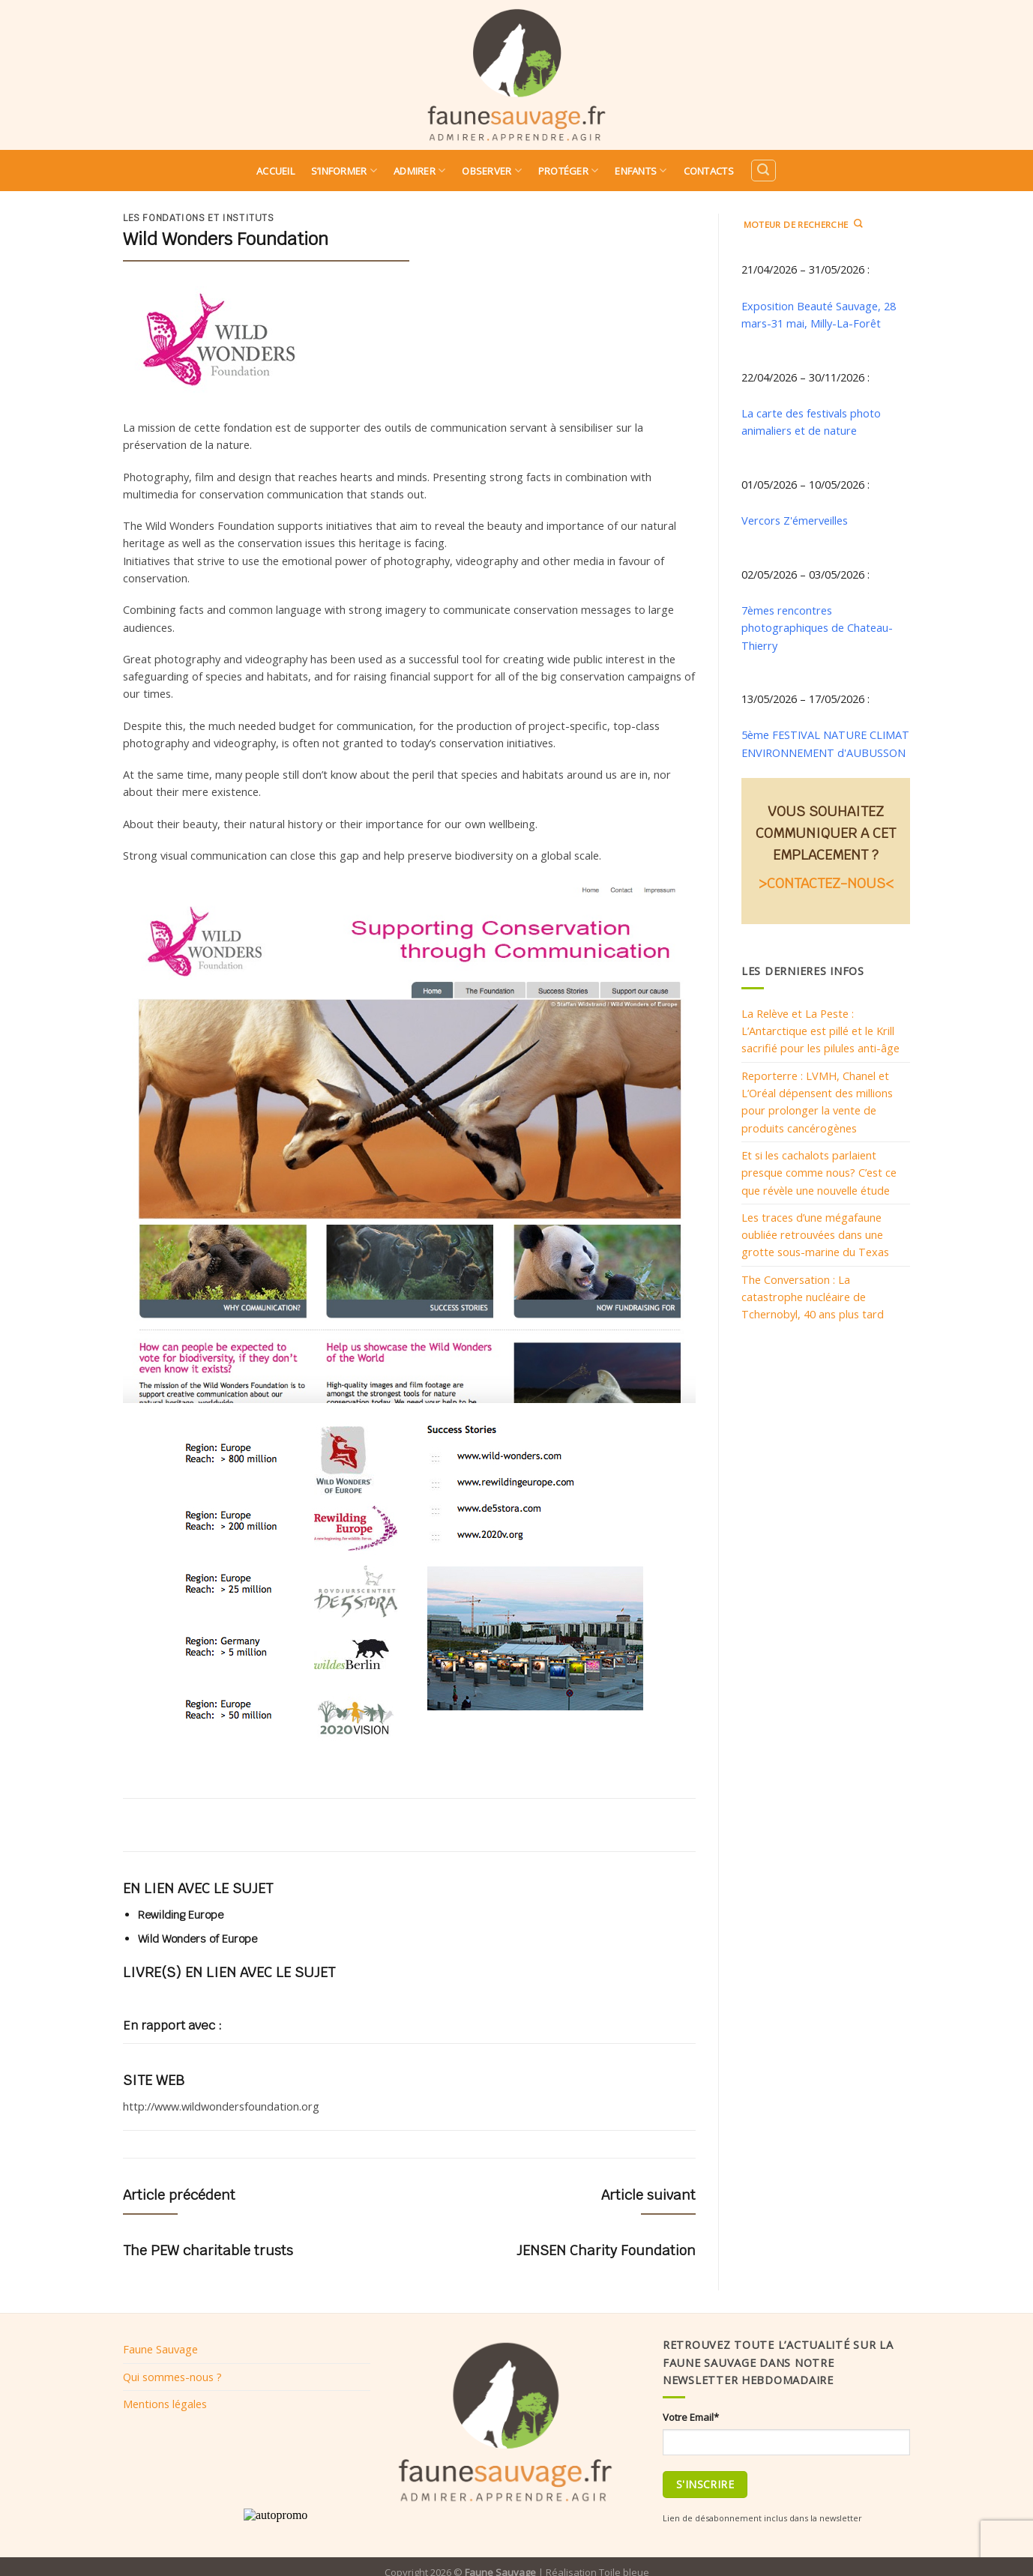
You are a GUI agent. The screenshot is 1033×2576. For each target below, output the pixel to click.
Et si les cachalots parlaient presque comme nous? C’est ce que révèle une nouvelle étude (819, 1172)
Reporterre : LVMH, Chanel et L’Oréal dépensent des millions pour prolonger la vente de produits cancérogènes (817, 1101)
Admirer (419, 170)
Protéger (568, 170)
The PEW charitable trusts (208, 2250)
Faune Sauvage (160, 2348)
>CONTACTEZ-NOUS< (826, 883)
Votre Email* (691, 2417)
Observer (492, 170)
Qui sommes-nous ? (172, 2376)
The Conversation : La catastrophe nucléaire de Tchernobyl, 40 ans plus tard (812, 1297)
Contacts (709, 171)
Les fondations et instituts (198, 218)
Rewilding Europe (180, 1914)
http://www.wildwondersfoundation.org (221, 2106)
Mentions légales (165, 2403)
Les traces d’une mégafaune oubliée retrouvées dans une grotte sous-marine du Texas (815, 1235)
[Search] (763, 170)
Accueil (275, 171)
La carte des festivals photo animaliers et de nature (811, 421)
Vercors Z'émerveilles (794, 520)
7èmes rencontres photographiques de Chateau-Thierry (817, 628)
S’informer (344, 170)
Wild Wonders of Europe (197, 1938)
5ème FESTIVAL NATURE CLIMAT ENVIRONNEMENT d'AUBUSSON (825, 743)
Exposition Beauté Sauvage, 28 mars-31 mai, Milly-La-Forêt (818, 314)
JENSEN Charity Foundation (606, 2250)
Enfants (640, 170)
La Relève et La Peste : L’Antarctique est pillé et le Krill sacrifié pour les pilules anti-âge (820, 1031)
